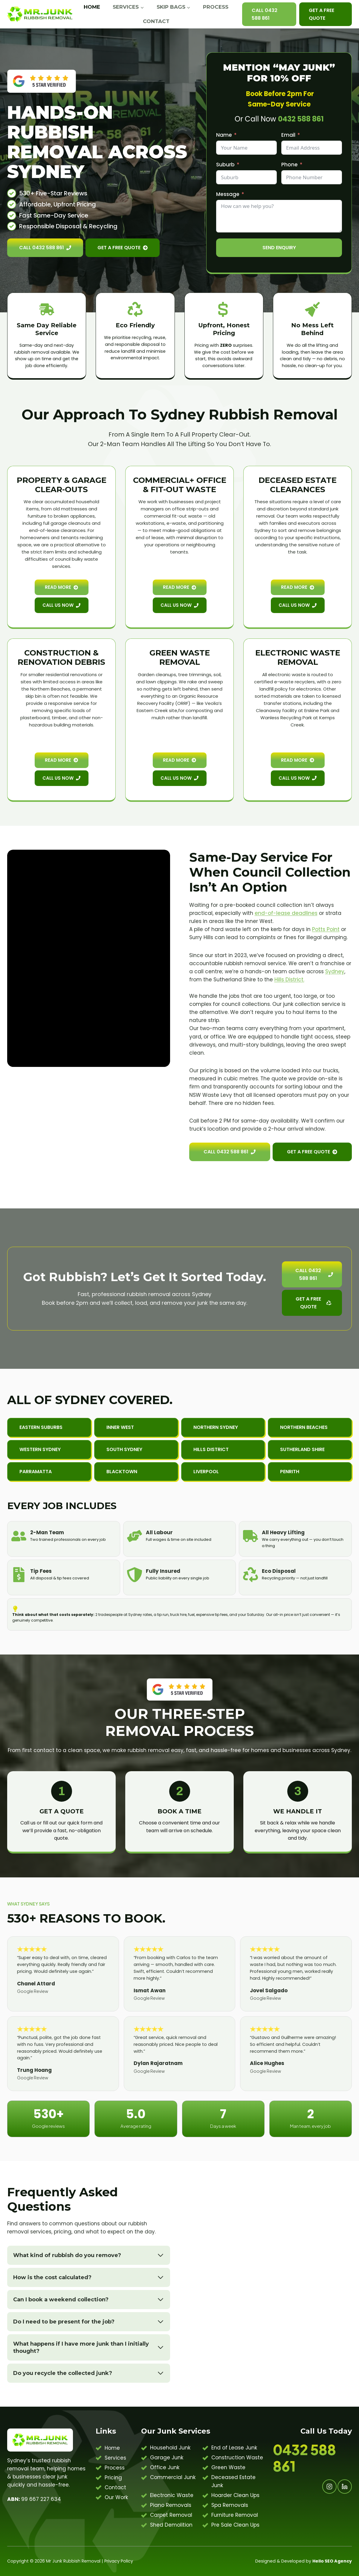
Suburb (225, 164)
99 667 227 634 (34, 2499)
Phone (289, 164)
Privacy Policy (118, 2561)
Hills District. (289, 979)
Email (288, 135)
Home (92, 7)
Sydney (334, 971)
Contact (156, 21)
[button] (136, 1427)
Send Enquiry (279, 247)
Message (227, 194)
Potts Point (326, 929)
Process (215, 7)
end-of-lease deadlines (286, 913)
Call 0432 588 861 (264, 14)
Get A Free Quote (321, 14)
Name (224, 135)
